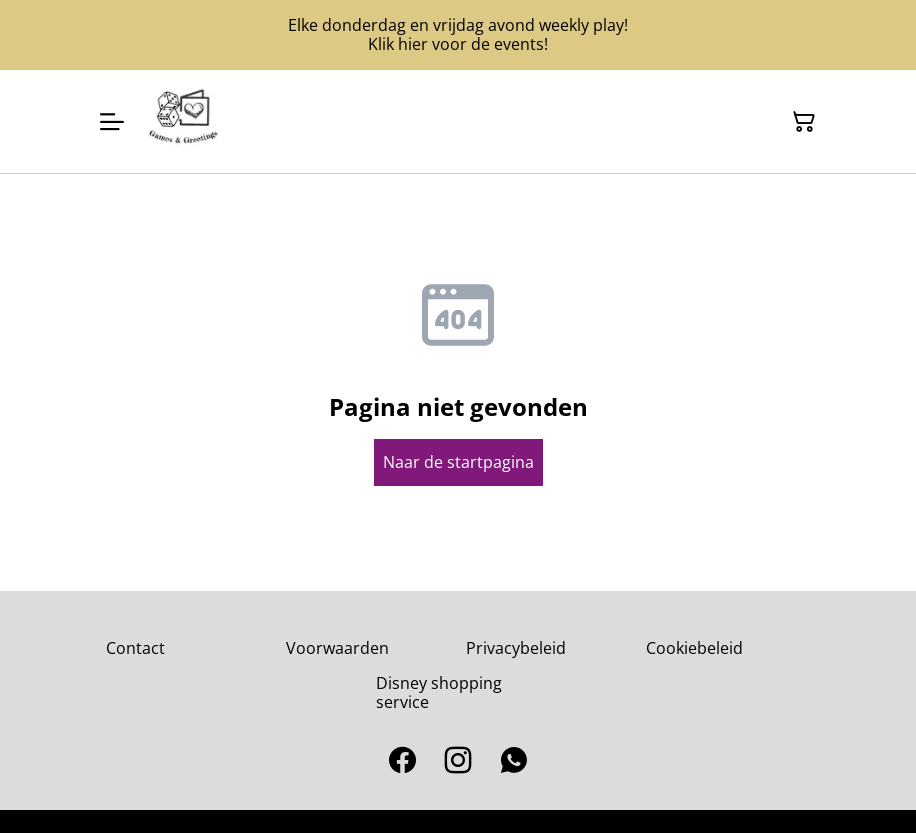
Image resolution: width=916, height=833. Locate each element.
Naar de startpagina (458, 462)
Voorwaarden (337, 648)
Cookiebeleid (694, 648)
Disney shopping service (439, 692)
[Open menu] (112, 122)
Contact (135, 648)
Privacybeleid (516, 648)
